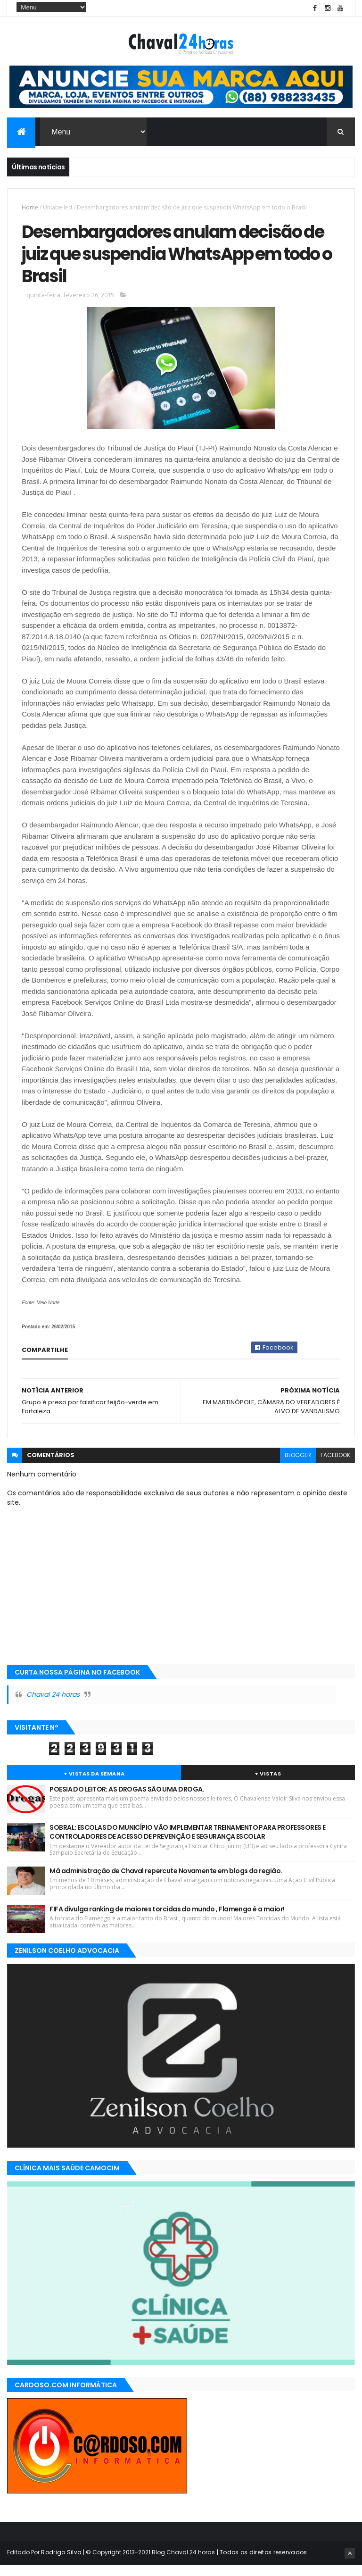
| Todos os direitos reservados (261, 2563)
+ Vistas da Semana (94, 1784)
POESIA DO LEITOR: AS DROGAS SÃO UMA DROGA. (126, 1800)
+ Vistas (268, 1784)
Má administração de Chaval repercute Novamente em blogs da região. (165, 1881)
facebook (335, 1466)
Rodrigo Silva (61, 2563)
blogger (298, 1466)
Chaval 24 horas (53, 1705)
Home (30, 210)
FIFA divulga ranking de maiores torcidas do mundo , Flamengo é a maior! (166, 1920)
